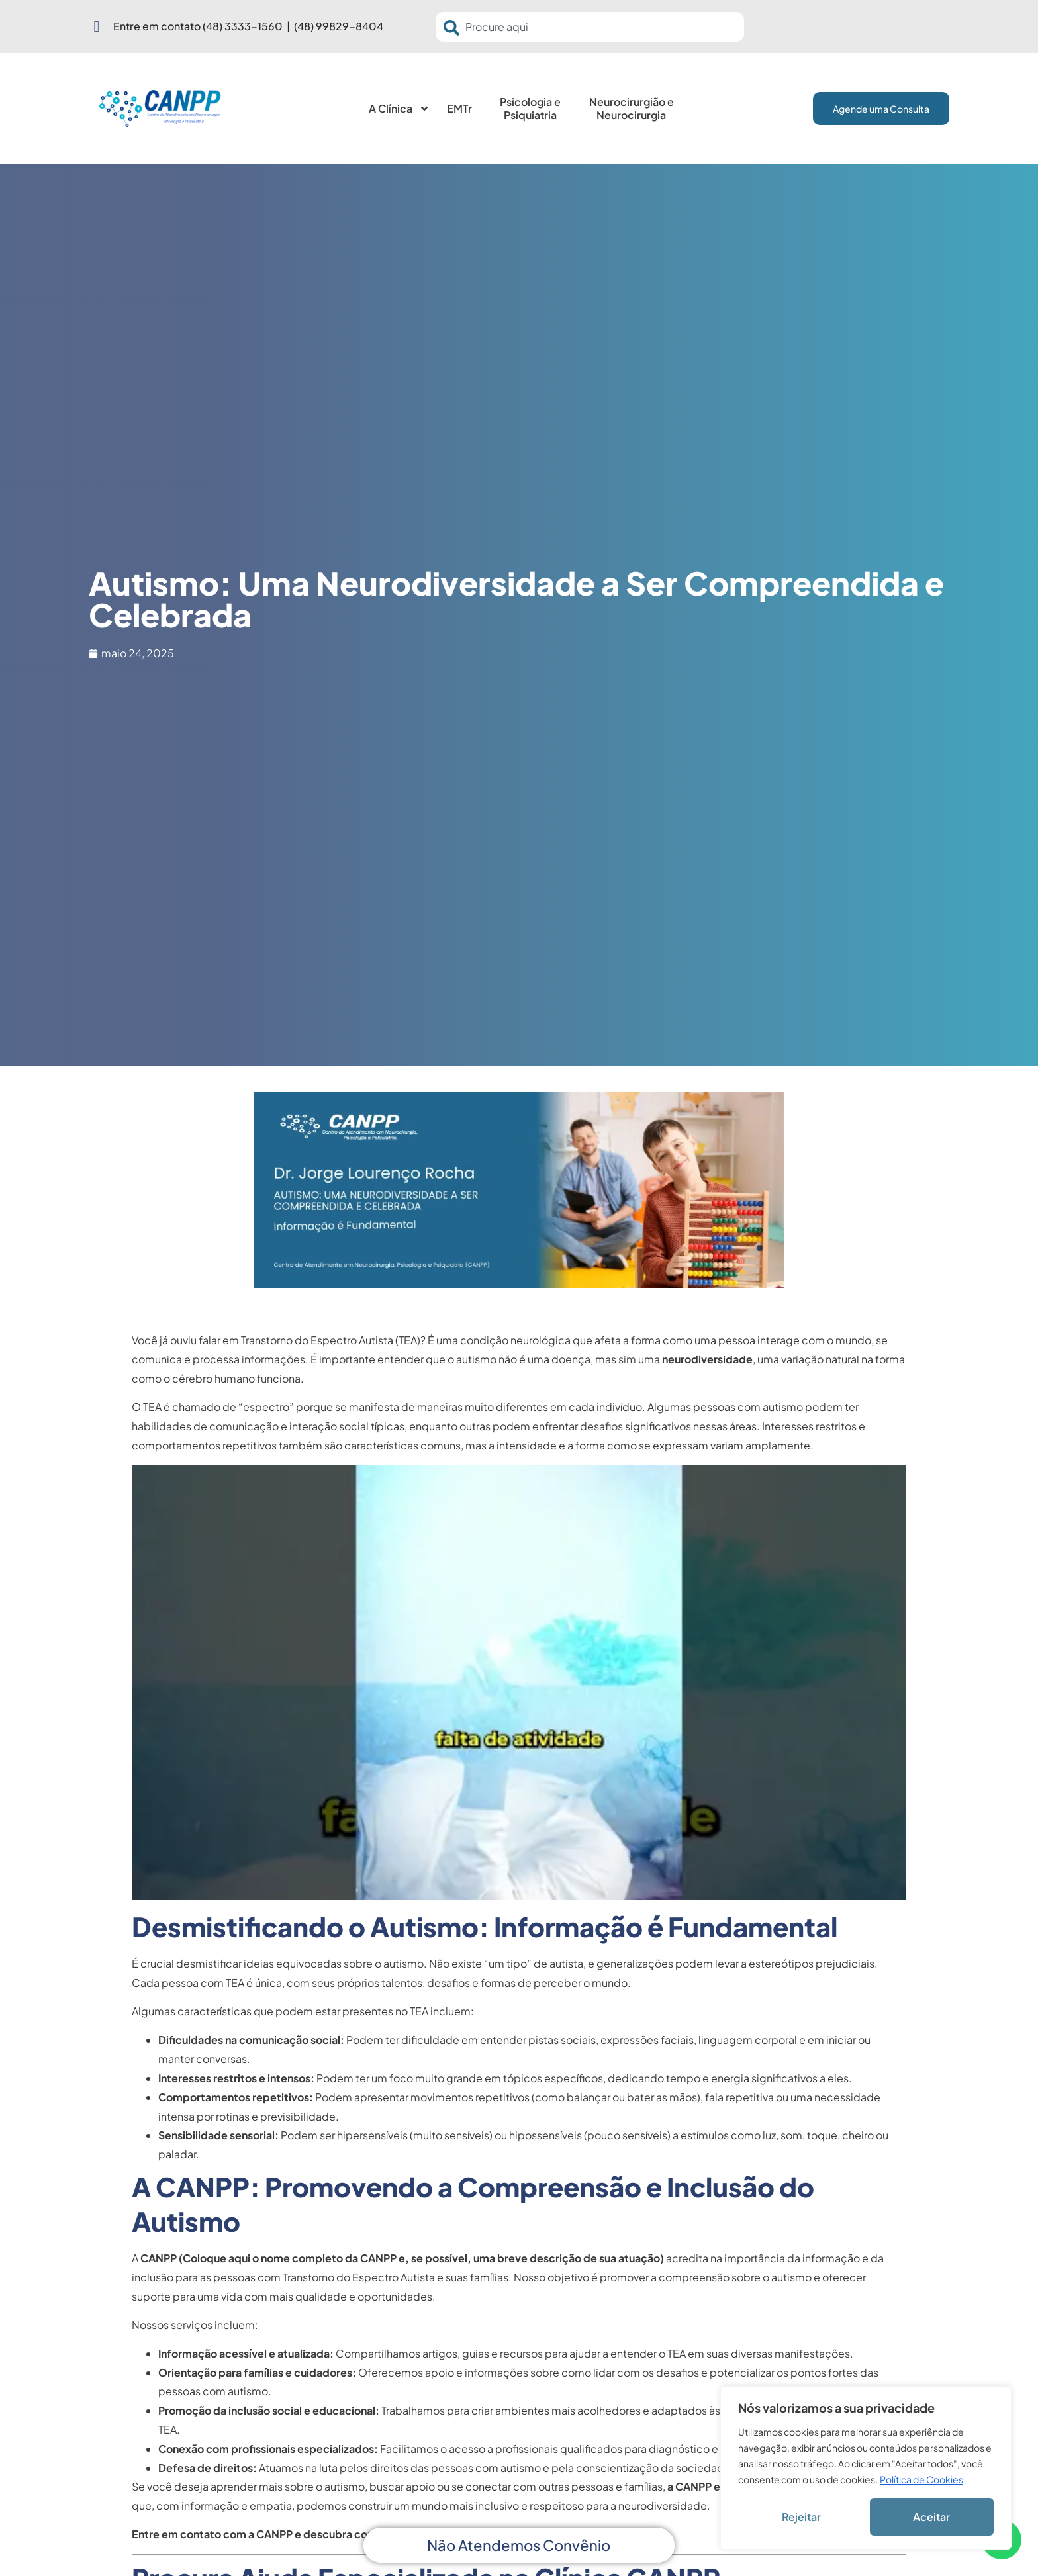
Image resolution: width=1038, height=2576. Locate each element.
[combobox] (589, 27)
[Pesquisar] (454, 28)
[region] (866, 2468)
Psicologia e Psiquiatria (530, 108)
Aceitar (931, 2517)
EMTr (459, 108)
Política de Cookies (921, 2479)
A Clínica (399, 108)
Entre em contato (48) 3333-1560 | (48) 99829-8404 (248, 26)
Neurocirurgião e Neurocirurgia (631, 108)
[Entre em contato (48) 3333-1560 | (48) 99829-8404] (97, 26)
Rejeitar (801, 2517)
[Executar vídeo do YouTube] (519, 1682)
